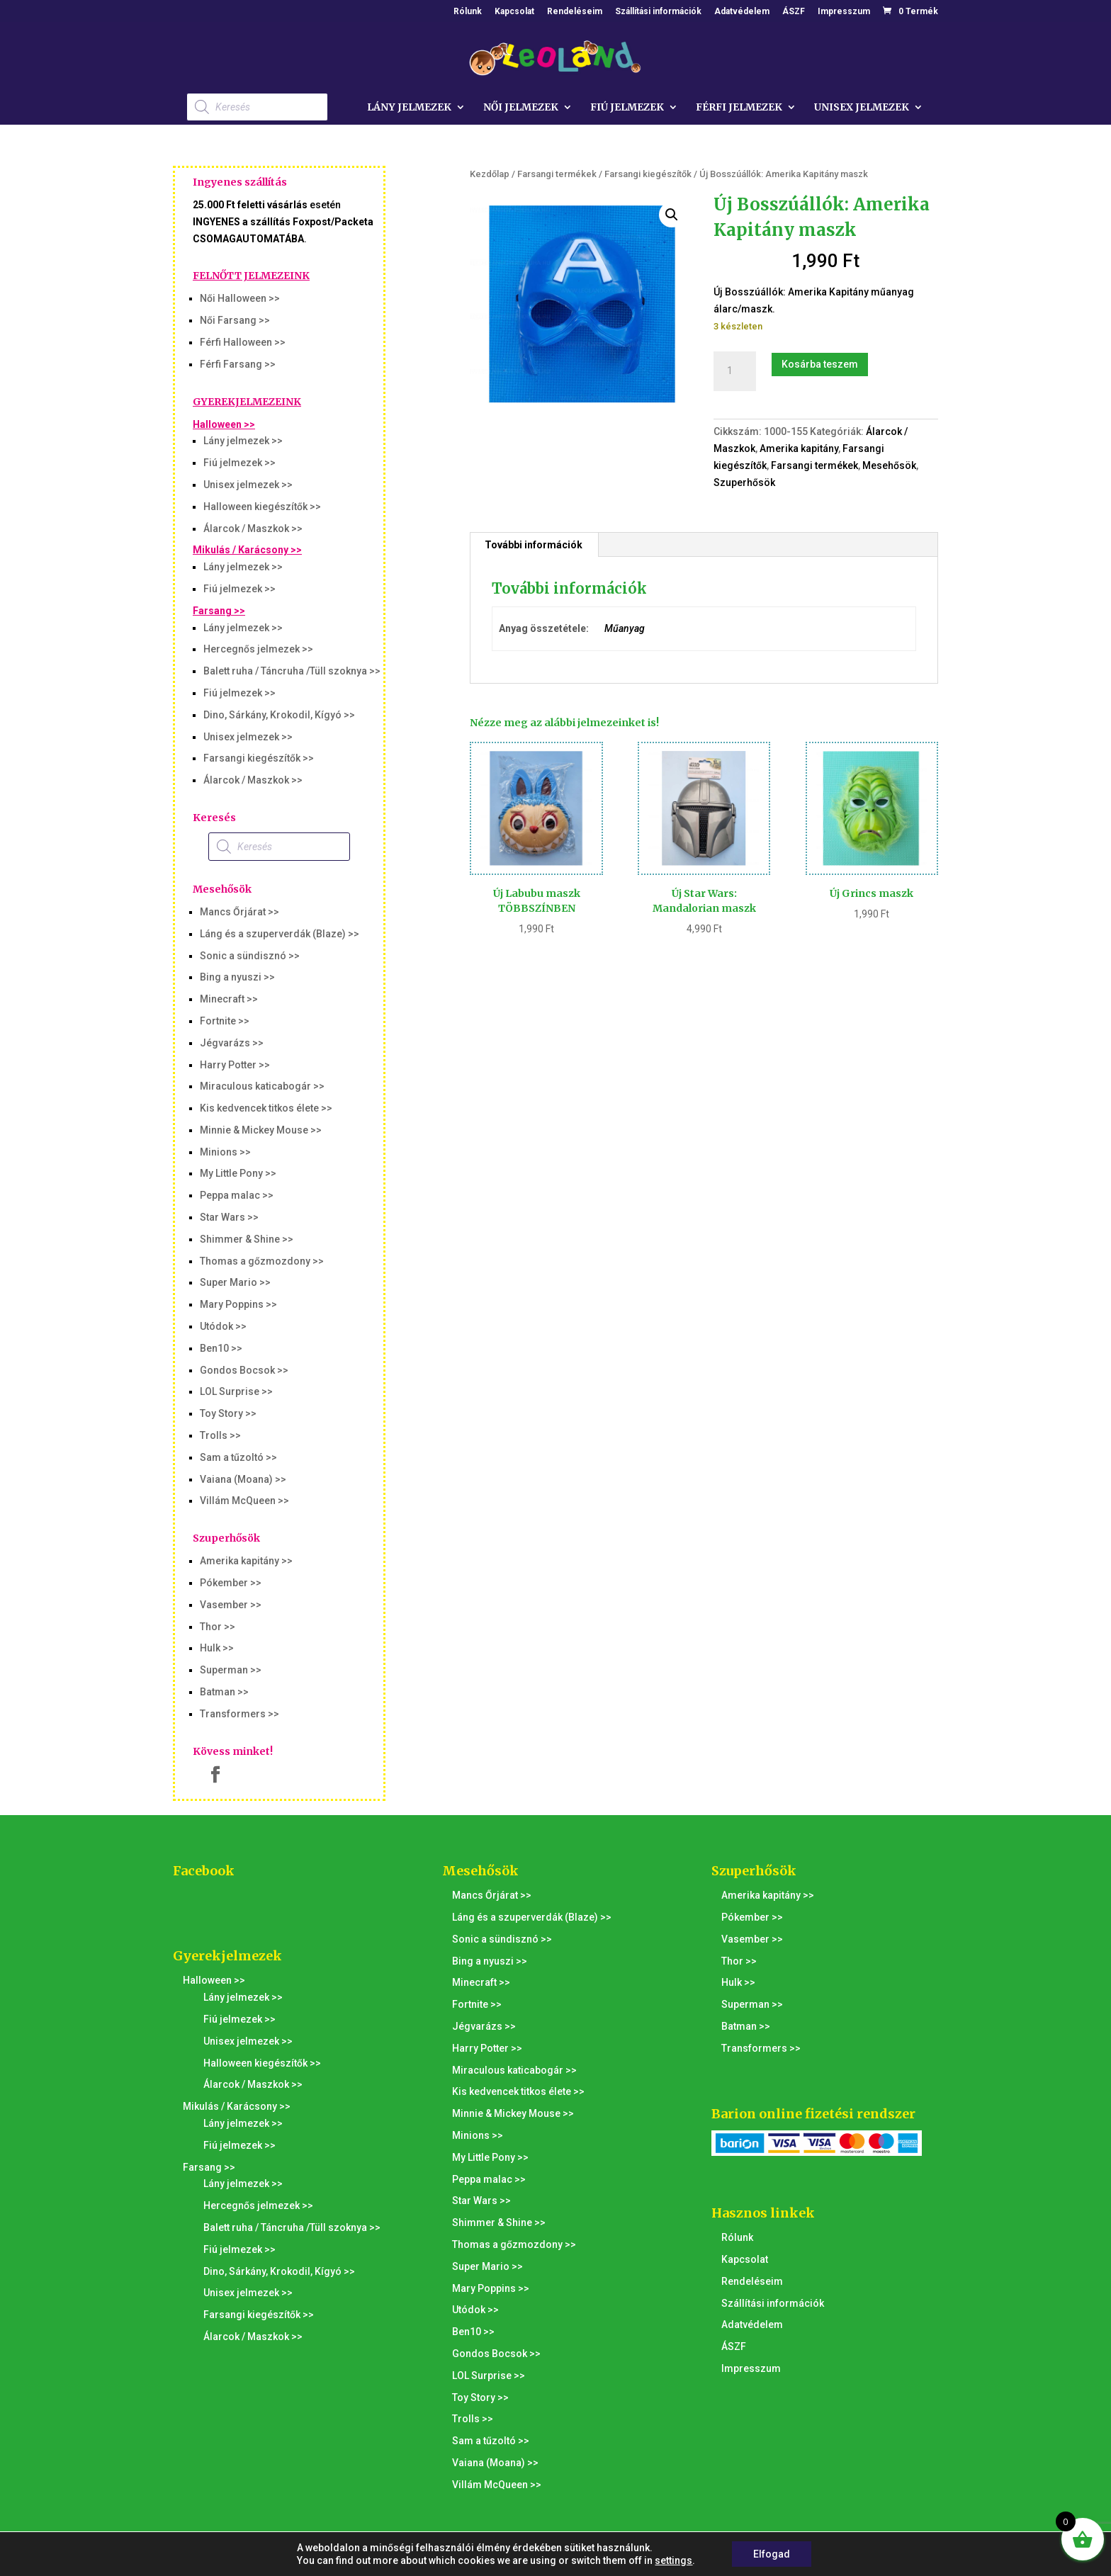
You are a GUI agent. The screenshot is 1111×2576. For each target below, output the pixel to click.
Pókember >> (230, 1582)
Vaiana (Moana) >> (243, 1479)
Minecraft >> (229, 999)
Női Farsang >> (235, 320)
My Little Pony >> (238, 1173)
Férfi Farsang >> (238, 364)
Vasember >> (230, 1604)
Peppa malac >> (236, 1195)
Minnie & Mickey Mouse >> (261, 1130)
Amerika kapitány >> (246, 1560)
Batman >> (224, 1691)
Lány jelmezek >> (243, 440)
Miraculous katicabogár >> (262, 1086)
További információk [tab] (533, 544)
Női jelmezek (520, 107)
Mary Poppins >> (238, 1304)
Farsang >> (219, 610)
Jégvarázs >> (232, 1043)
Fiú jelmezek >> (239, 462)
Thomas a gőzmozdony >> (262, 1261)
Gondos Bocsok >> (244, 1370)
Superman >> (230, 1670)
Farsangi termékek (557, 174)
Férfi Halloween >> (243, 342)
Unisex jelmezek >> (248, 484)
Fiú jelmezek (627, 107)
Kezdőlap (489, 174)
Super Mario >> (235, 1282)
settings (673, 2560)
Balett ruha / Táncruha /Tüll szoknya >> (291, 671)
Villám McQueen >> (244, 1500)
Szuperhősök (744, 482)
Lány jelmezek (409, 107)
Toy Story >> (228, 1413)
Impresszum (844, 11)
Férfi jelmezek (739, 107)
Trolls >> (220, 1435)
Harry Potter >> (235, 1064)
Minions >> (225, 1152)
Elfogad (771, 2554)
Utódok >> (223, 1326)
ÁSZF (793, 11)
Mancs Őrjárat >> (239, 911)
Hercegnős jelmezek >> (258, 649)
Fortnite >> (224, 1021)
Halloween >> (224, 424)
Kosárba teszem (820, 364)
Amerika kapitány (799, 448)
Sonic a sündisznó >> (250, 955)
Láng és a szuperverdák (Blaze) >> (279, 933)
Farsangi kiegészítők (648, 174)
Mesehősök (889, 465)
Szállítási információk (658, 11)
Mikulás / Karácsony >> (247, 549)
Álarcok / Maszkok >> (253, 528)
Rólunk (467, 11)
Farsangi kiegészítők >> (258, 758)
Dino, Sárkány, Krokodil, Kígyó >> (279, 715)
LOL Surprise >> (236, 1391)
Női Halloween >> (240, 298)
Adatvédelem (741, 11)
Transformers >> (239, 1713)
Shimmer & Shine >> (246, 1239)
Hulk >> (217, 1648)
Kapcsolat (514, 11)
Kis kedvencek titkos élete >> (266, 1108)
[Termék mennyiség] (735, 371)
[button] (671, 214)
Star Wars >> (229, 1217)
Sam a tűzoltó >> (238, 1457)
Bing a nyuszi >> (237, 977)
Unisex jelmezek (861, 107)
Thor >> (217, 1626)
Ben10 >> (221, 1348)
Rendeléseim (574, 11)
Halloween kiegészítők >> (262, 506)
